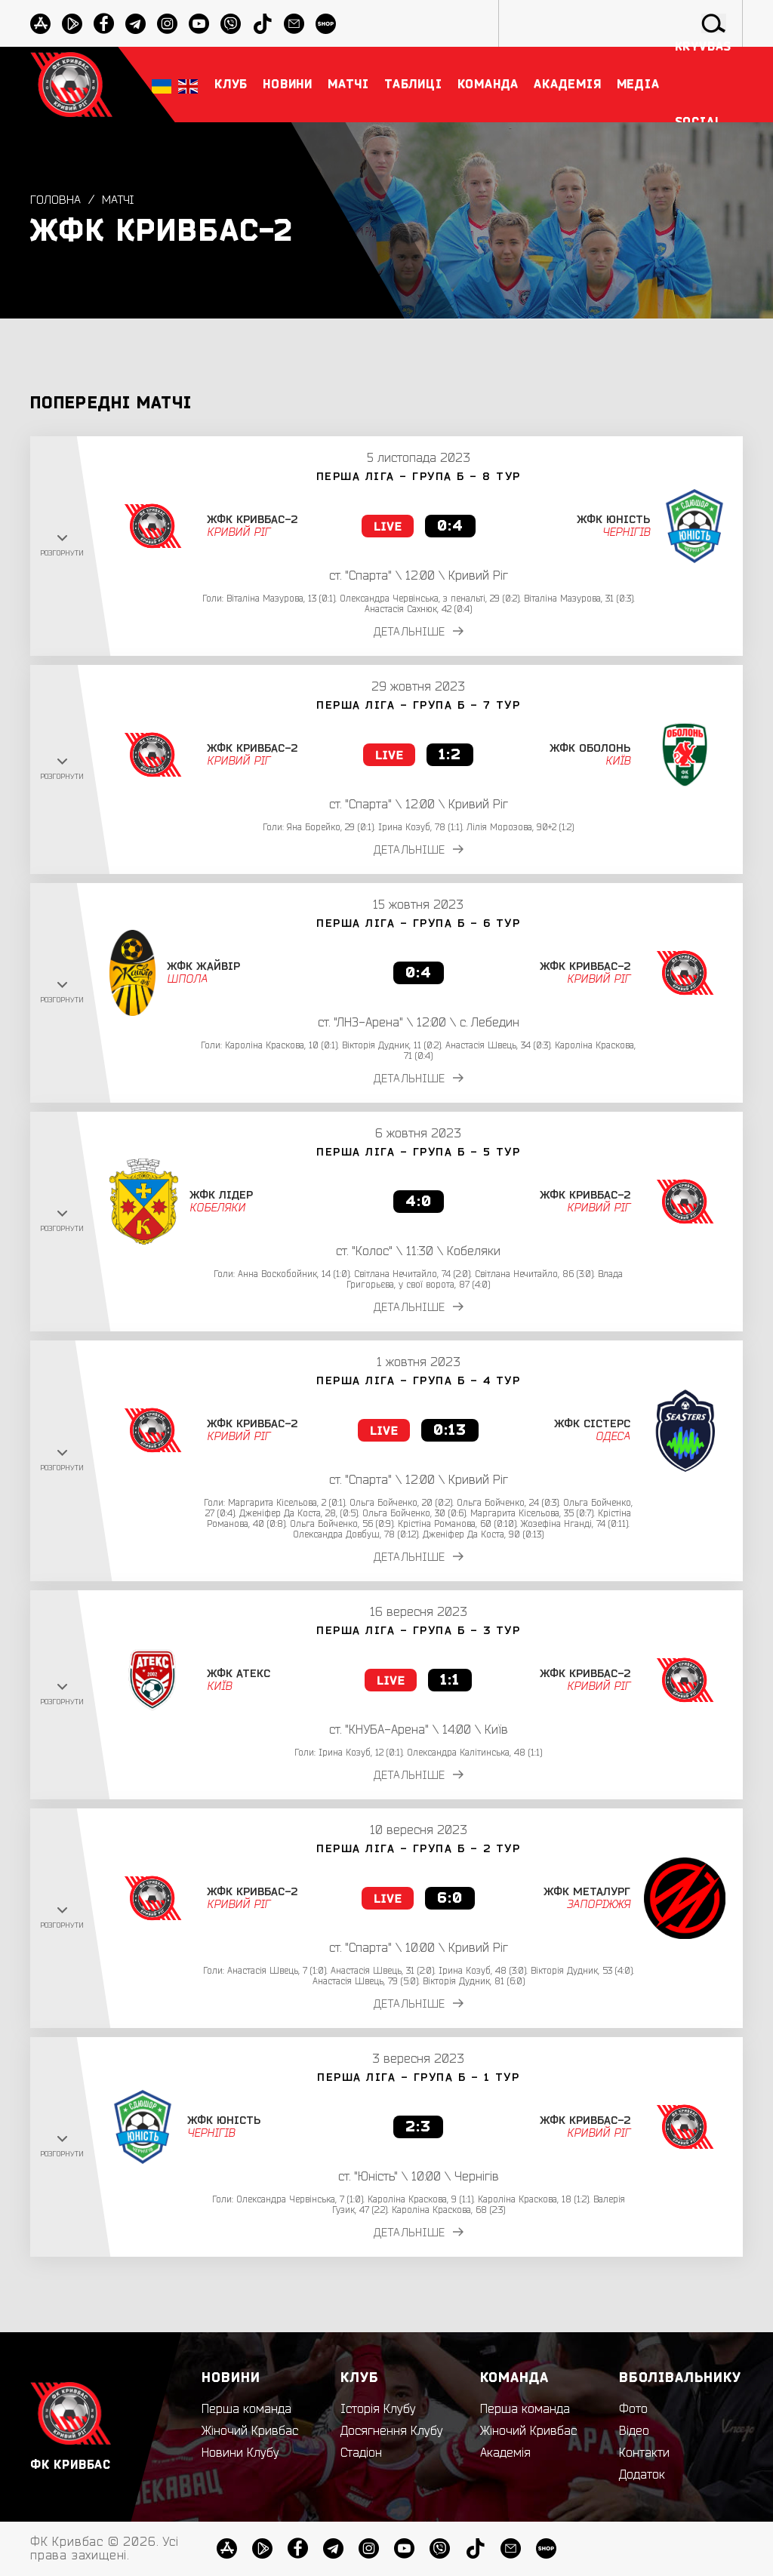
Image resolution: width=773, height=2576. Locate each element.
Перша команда (246, 2409)
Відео (634, 2431)
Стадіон (361, 2453)
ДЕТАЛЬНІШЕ (424, 632)
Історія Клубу (378, 2409)
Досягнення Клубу (391, 2431)
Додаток (642, 2474)
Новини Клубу (240, 2453)
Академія (505, 2453)
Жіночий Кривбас (250, 2431)
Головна (55, 200)
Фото (633, 2409)
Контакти (644, 2453)
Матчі (119, 200)
